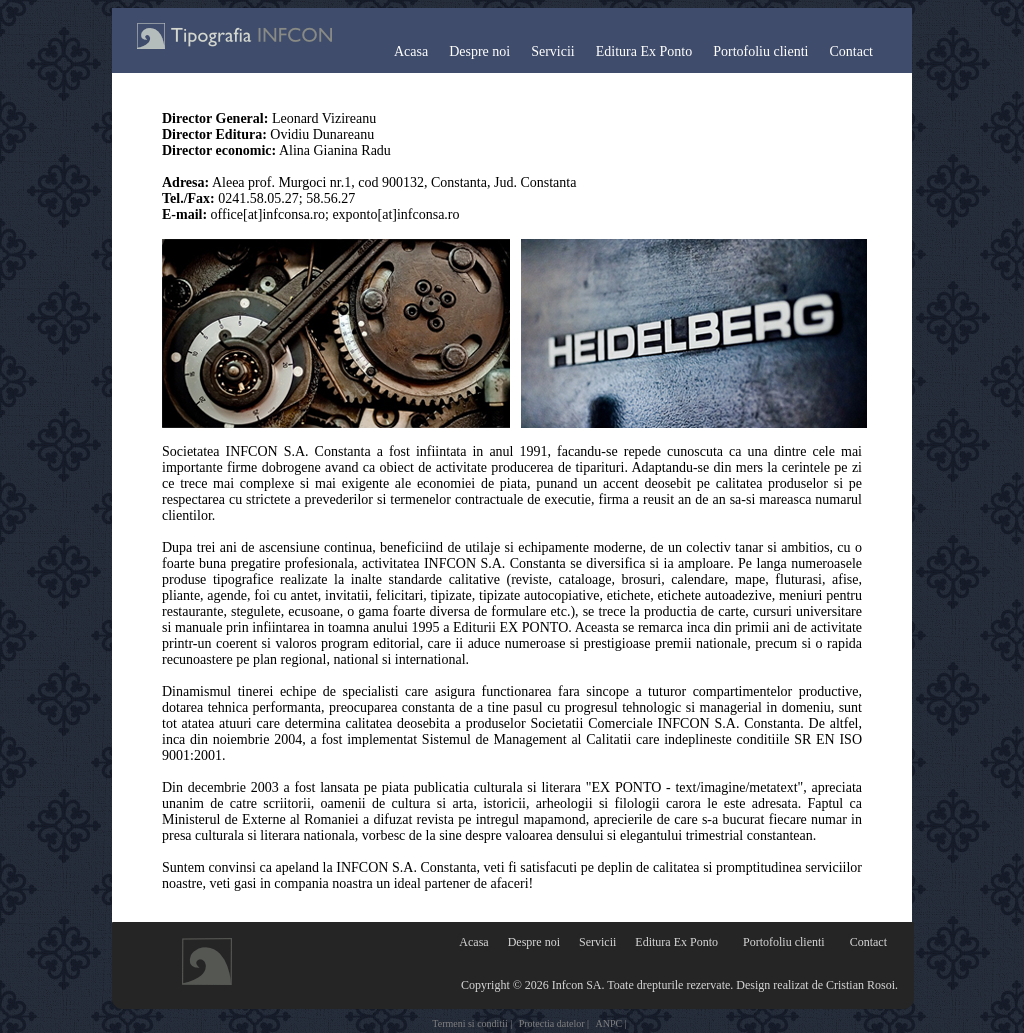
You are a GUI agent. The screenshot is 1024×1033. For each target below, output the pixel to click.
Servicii (553, 51)
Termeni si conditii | (472, 1023)
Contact (851, 51)
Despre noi (479, 51)
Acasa (411, 51)
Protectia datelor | (554, 1023)
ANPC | (611, 1023)
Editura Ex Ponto (644, 51)
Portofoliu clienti (760, 51)
